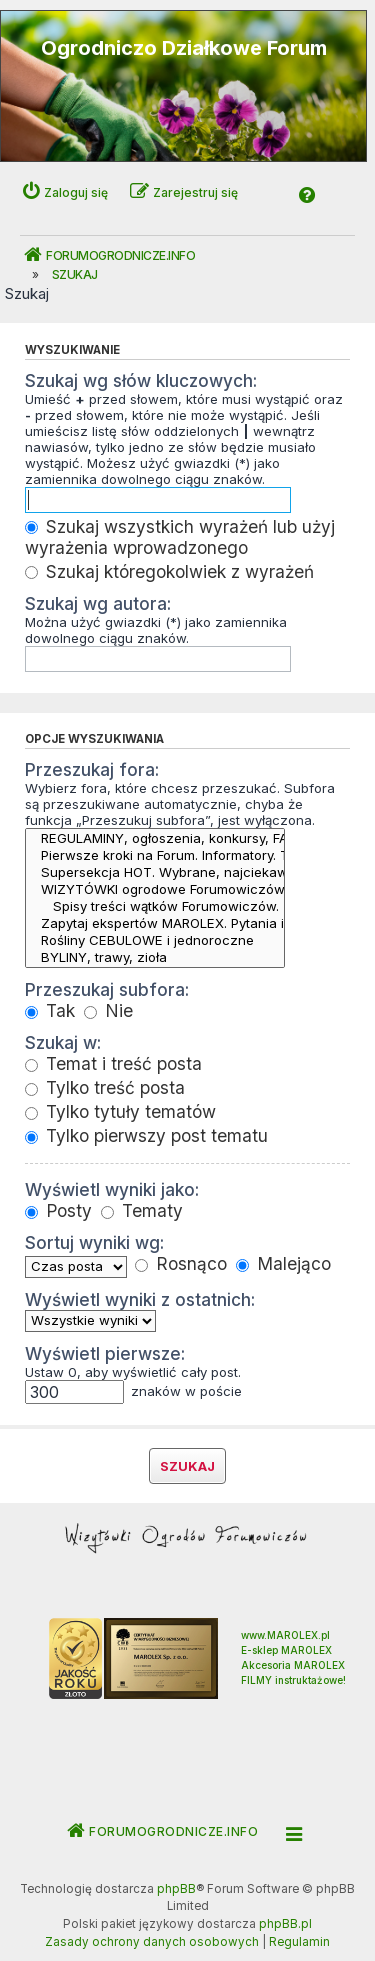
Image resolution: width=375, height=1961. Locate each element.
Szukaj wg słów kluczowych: (141, 380)
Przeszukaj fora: (92, 769)
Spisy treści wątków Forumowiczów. (155, 906)
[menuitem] (152, 1943)
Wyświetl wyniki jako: (112, 1189)
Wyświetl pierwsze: (105, 1353)
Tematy (142, 1210)
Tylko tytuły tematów (120, 1111)
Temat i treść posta (113, 1063)
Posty (58, 1210)
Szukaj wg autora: (98, 603)
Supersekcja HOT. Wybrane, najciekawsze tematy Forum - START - (155, 872)
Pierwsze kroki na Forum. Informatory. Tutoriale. (155, 855)
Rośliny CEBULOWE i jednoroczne (155, 940)
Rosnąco (181, 1263)
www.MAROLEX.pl (285, 1635)
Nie (108, 1010)
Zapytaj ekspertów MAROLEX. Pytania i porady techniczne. (155, 923)
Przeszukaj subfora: (107, 989)
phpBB (176, 1889)
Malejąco (283, 1263)
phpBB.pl (285, 1924)
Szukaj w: (63, 1042)
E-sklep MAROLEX (286, 1650)
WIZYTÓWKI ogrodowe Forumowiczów (155, 889)
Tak (50, 1010)
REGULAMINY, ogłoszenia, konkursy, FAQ (155, 838)
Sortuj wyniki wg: (94, 1242)
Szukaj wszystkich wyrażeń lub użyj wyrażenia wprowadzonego (180, 537)
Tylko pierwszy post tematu (146, 1135)
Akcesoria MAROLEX (293, 1665)
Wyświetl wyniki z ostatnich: (140, 1299)
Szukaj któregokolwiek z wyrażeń (169, 571)
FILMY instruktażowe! (293, 1680)
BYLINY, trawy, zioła (155, 957)
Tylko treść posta (105, 1087)
